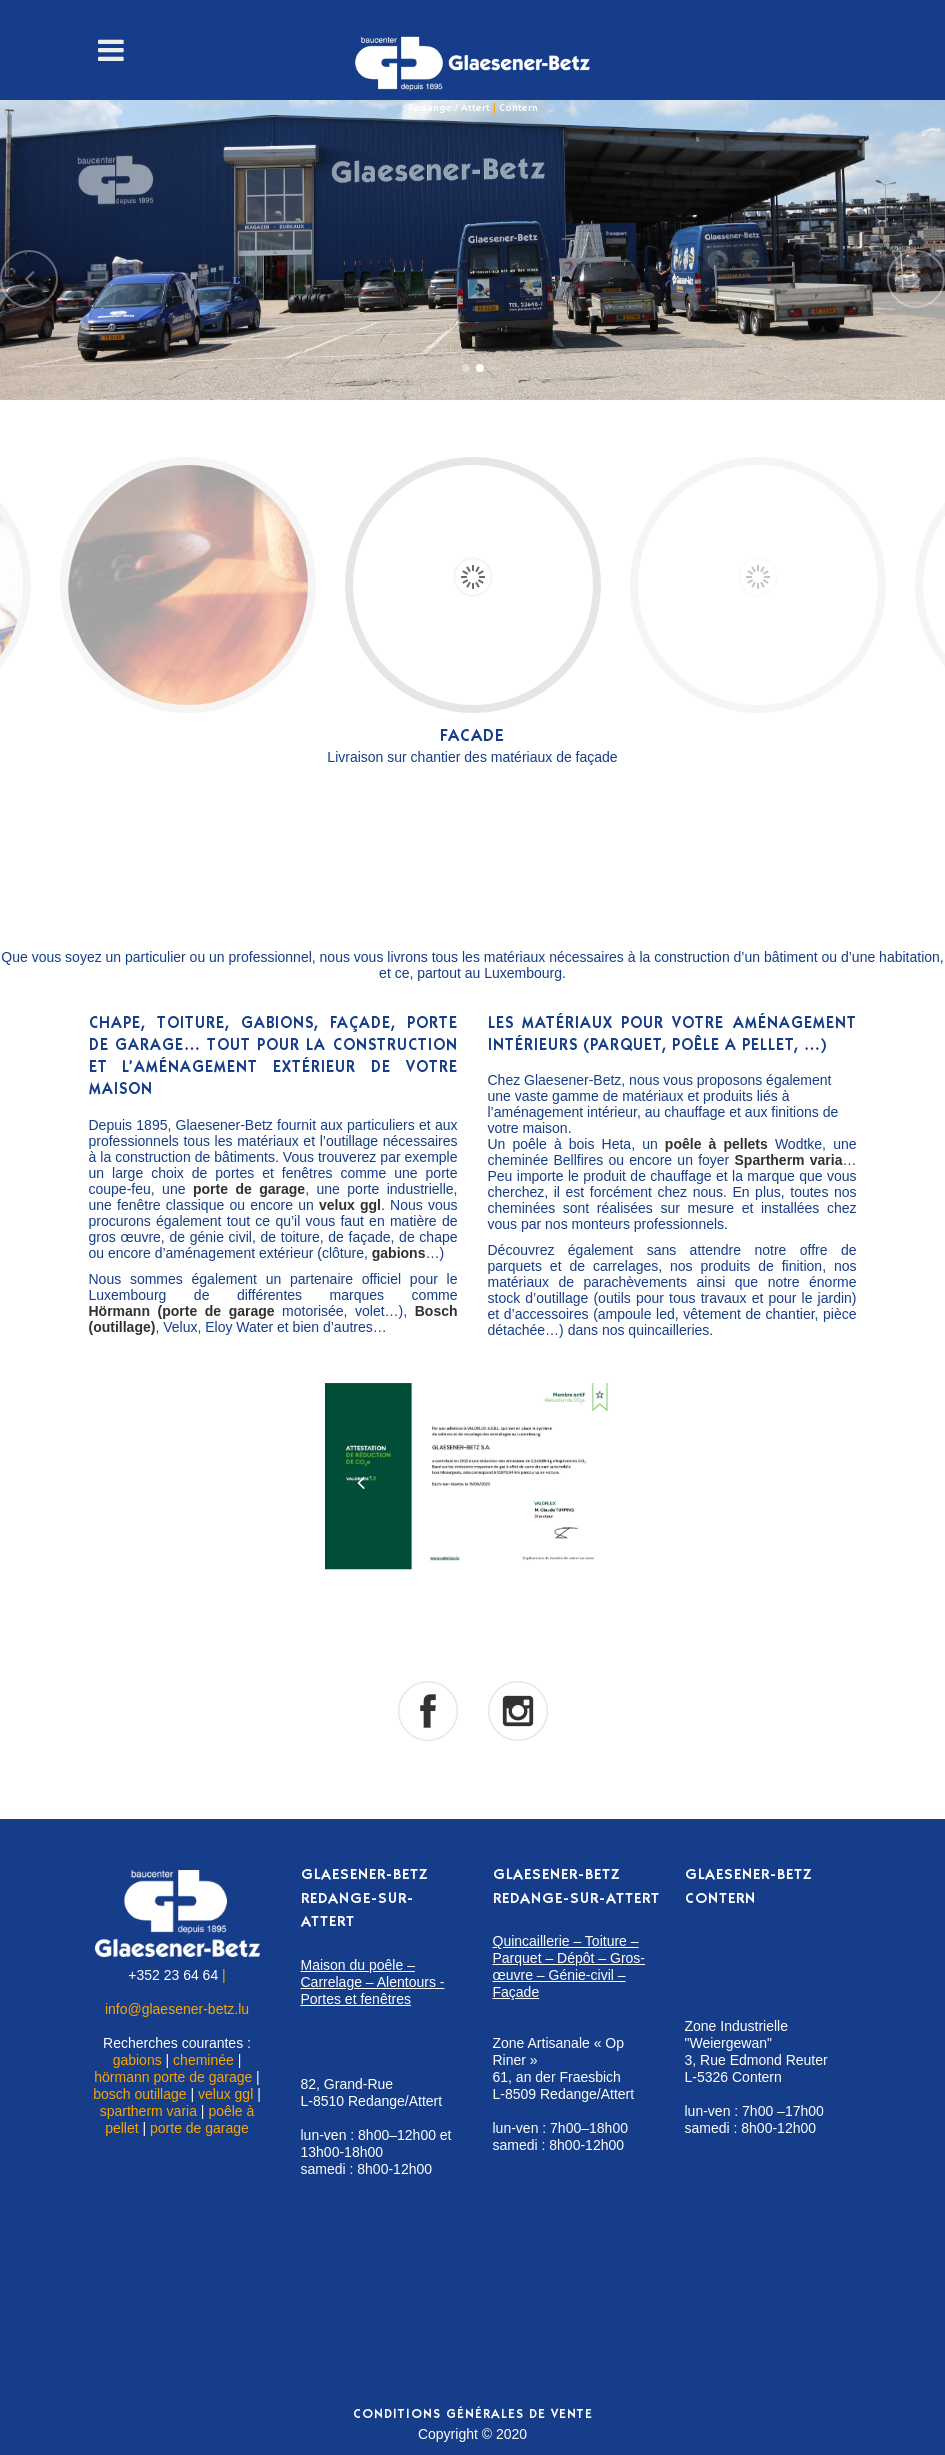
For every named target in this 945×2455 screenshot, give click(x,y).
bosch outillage (139, 2094)
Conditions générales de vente (473, 2415)
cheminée (203, 2060)
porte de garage (199, 2128)
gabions (137, 2060)
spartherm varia (148, 2111)
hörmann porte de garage (173, 2077)
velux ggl (225, 2094)
